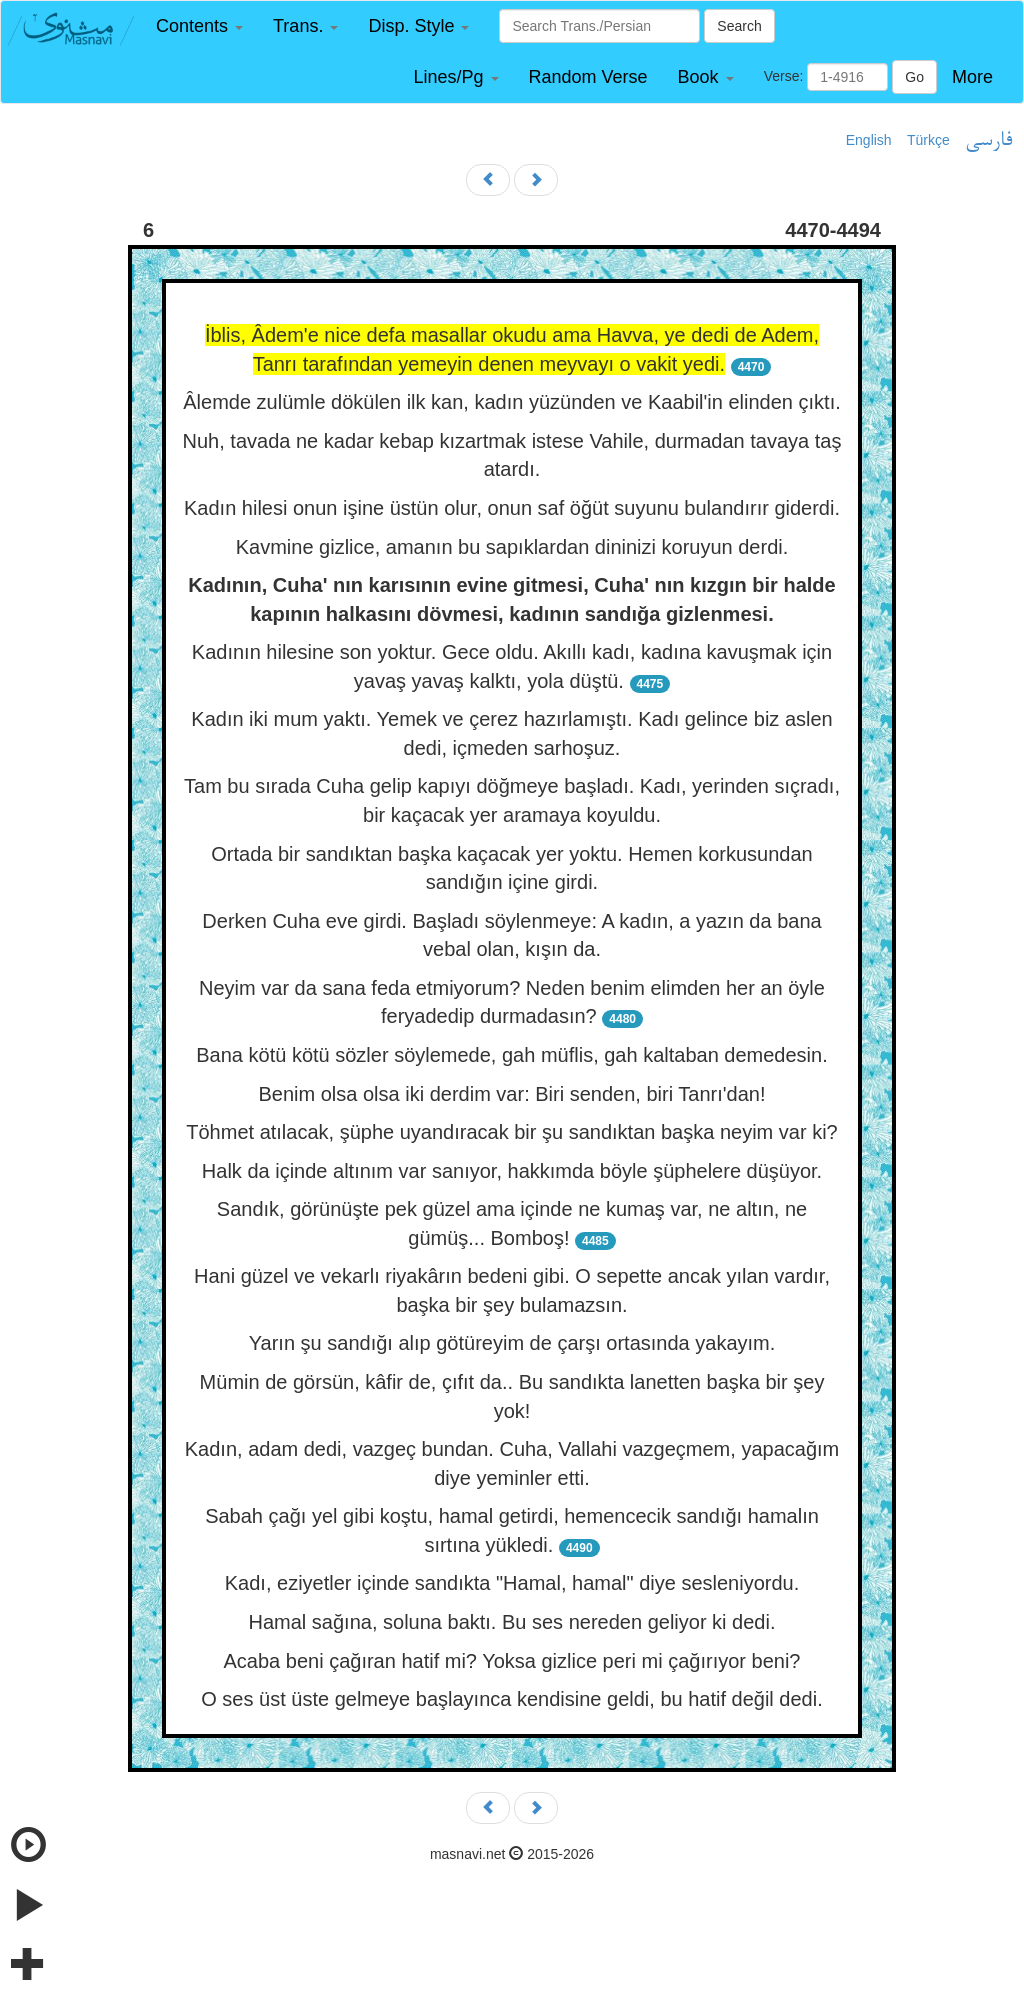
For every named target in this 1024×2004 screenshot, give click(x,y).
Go (914, 77)
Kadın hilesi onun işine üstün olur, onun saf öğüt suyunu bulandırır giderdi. (512, 508)
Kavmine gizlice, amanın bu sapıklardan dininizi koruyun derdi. (512, 547)
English (869, 140)
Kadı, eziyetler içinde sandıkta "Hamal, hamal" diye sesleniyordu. (512, 1583)
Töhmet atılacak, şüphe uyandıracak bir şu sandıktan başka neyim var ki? (511, 1132)
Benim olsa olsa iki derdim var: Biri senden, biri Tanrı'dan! (511, 1094)
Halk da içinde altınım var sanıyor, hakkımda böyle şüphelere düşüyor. (512, 1171)
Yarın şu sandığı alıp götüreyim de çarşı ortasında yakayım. (512, 1343)
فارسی (988, 141)
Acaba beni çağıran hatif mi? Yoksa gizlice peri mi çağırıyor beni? (512, 1661)
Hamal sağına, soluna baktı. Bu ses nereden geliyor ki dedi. (512, 1622)
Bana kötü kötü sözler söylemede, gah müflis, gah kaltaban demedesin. (511, 1055)
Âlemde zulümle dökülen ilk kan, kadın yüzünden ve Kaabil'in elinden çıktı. (512, 402)
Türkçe (928, 140)
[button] (199, 26)
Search (739, 26)
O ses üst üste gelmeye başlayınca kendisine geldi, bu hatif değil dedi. (511, 1699)
